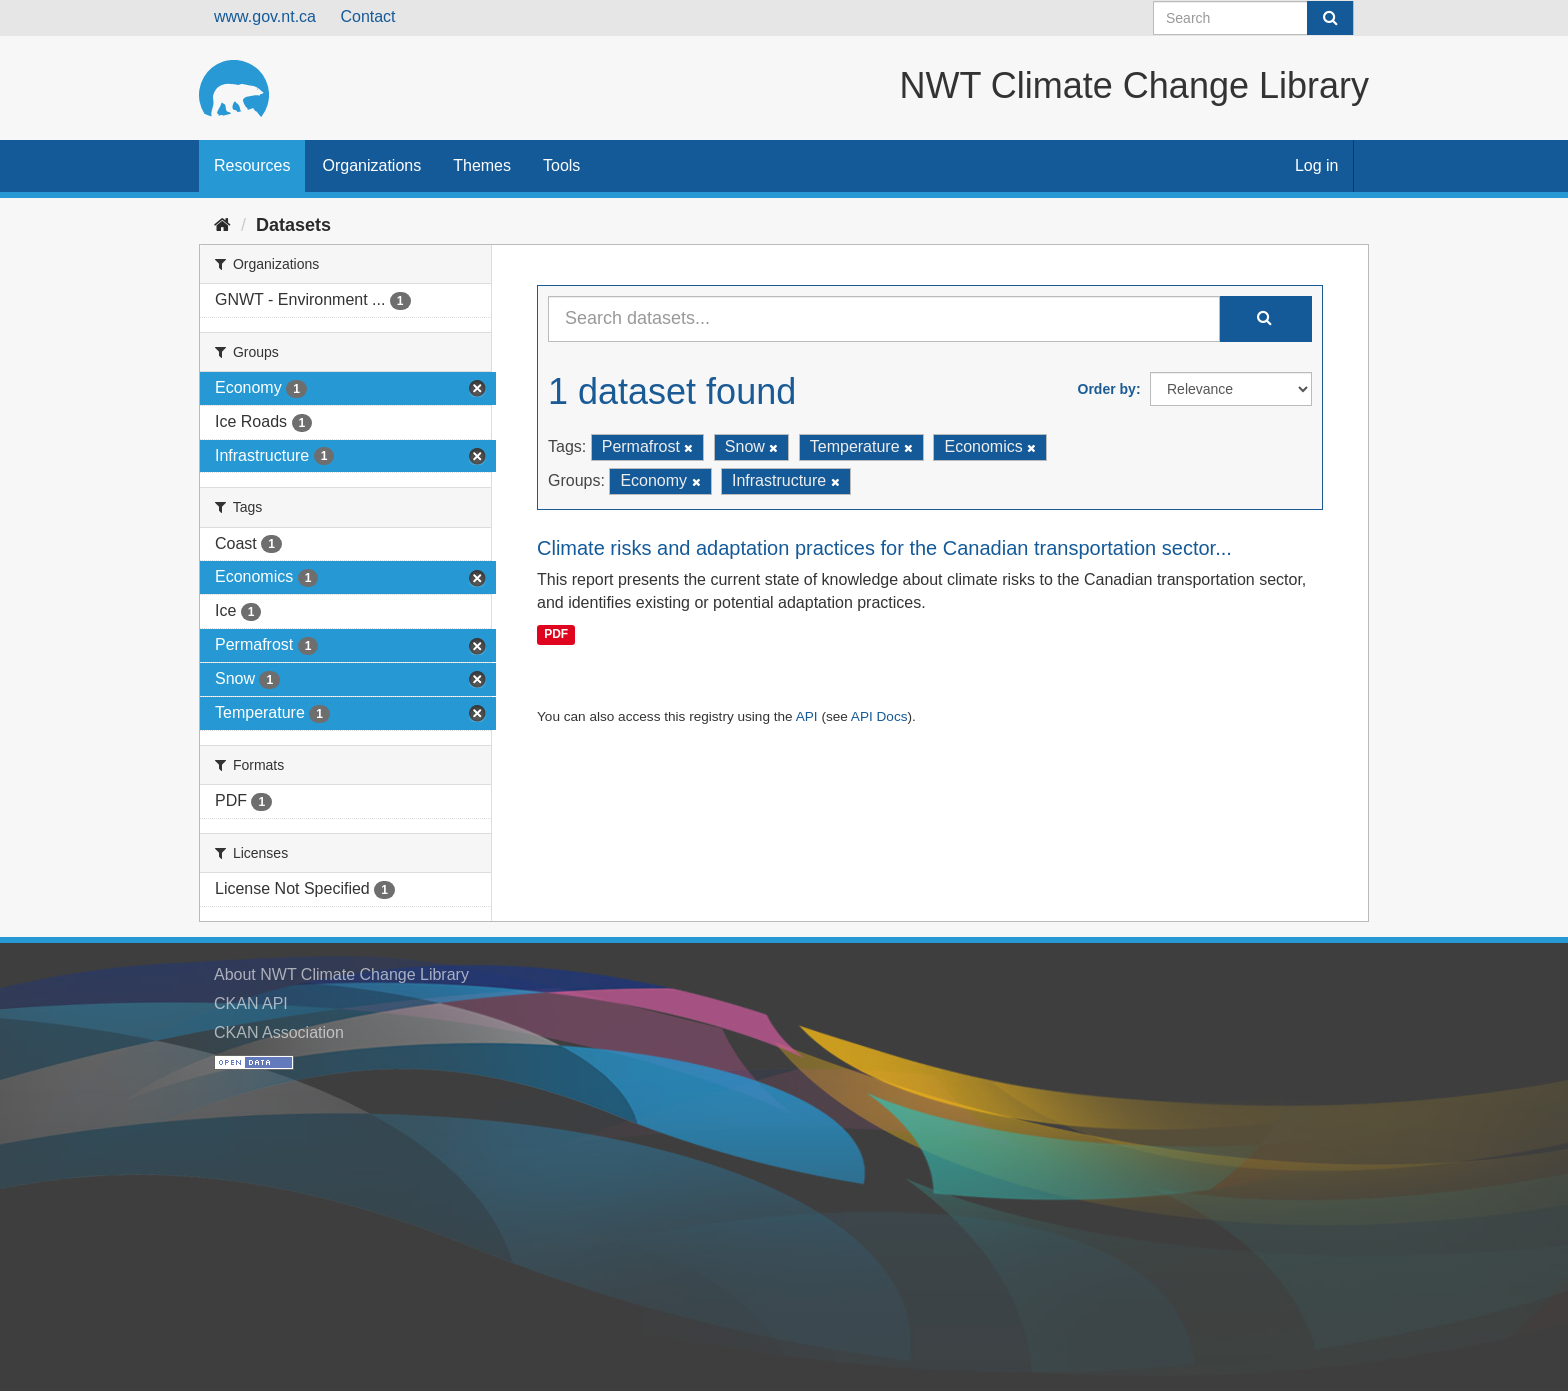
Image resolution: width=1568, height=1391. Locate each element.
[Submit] (1330, 18)
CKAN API (251, 1003)
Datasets (293, 225)
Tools (561, 165)
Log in (1317, 165)
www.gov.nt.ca (265, 16)
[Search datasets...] (884, 319)
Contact (367, 16)
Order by (1107, 389)
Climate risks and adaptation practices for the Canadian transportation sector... (884, 548)
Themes (482, 165)
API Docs (879, 716)
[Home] (222, 225)
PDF (556, 634)
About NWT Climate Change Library (341, 974)
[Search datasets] (1253, 18)
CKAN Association (279, 1032)
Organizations (371, 165)
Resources (252, 165)
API (807, 716)
